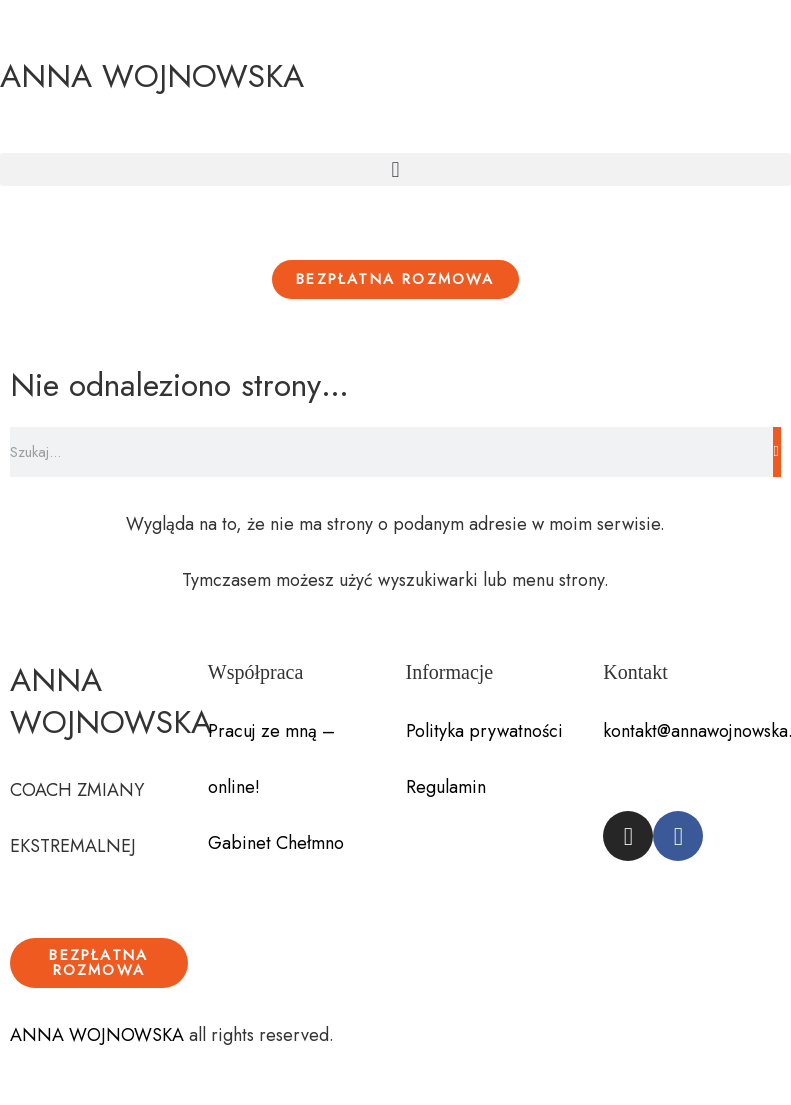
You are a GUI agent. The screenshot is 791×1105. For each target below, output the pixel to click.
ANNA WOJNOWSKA (152, 76)
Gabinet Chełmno (276, 843)
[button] (395, 169)
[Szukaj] (777, 452)
